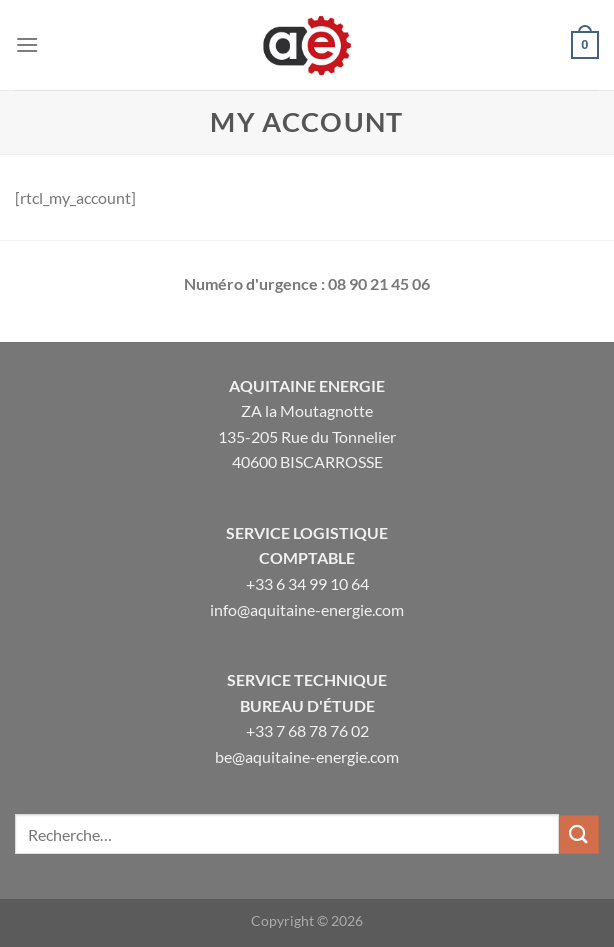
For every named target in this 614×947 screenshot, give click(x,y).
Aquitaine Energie (307, 385)
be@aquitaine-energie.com (307, 756)
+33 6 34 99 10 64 (307, 583)
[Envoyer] (579, 834)
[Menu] (27, 44)
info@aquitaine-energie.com (307, 609)
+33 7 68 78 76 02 (307, 730)
